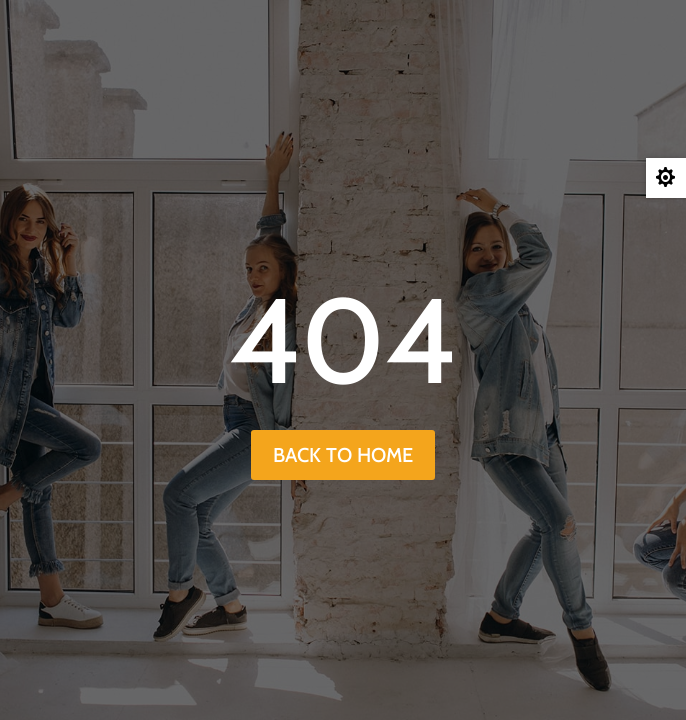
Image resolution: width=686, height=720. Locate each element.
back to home (343, 455)
